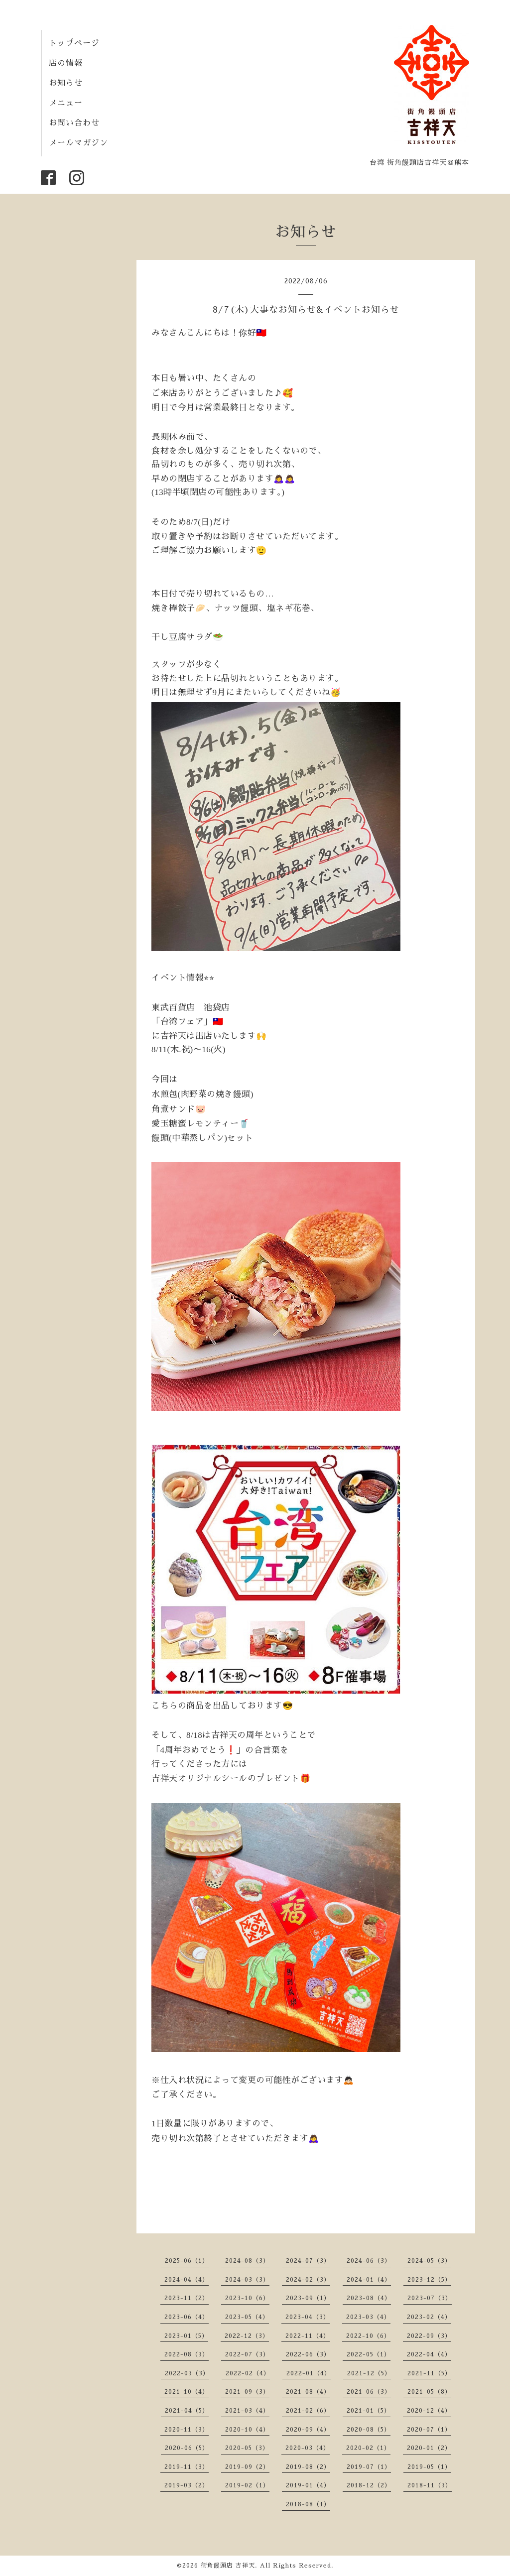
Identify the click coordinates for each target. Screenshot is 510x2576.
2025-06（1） (187, 2261)
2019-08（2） (308, 2467)
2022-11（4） (307, 2336)
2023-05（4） (247, 2317)
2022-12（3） (247, 2336)
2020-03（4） (307, 2448)
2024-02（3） (308, 2280)
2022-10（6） (368, 2336)
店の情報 (66, 63)
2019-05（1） (429, 2467)
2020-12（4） (429, 2411)
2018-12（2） (369, 2485)
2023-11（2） (186, 2298)
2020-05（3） (247, 2448)
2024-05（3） (429, 2261)
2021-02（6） (308, 2411)
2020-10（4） (247, 2430)
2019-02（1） (247, 2485)
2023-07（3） (429, 2298)
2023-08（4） (369, 2298)
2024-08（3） (247, 2261)
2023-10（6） (247, 2298)
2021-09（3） (247, 2392)
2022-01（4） (308, 2373)
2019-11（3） (186, 2467)
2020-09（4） (308, 2430)
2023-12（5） (429, 2280)
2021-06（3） (369, 2392)
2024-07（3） (308, 2261)
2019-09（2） (247, 2467)
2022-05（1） (368, 2354)
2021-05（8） (429, 2392)
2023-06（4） (186, 2317)
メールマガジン (78, 143)
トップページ (74, 43)
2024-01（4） (369, 2280)
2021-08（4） (308, 2392)
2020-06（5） (187, 2448)
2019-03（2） (186, 2485)
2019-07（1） (369, 2467)
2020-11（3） (186, 2430)
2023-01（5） (186, 2336)
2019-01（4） (308, 2485)
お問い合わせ (74, 123)
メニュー (66, 103)
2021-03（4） (247, 2411)
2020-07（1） (429, 2430)
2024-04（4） (186, 2280)
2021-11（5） (429, 2373)
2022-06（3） (308, 2354)
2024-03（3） (247, 2280)
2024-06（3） (369, 2261)
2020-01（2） (429, 2448)
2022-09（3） (429, 2336)
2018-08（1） (308, 2504)
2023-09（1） (308, 2298)
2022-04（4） (429, 2354)
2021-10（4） (186, 2392)
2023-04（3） (307, 2317)
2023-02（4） (429, 2317)
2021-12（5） (369, 2373)
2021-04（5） (187, 2411)
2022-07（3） (247, 2354)
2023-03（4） (368, 2317)
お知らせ (66, 83)
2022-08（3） (186, 2354)
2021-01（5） (368, 2411)
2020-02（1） (368, 2448)
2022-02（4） (248, 2373)
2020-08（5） (368, 2430)
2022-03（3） (187, 2373)
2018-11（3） (429, 2485)
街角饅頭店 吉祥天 (228, 2566)
